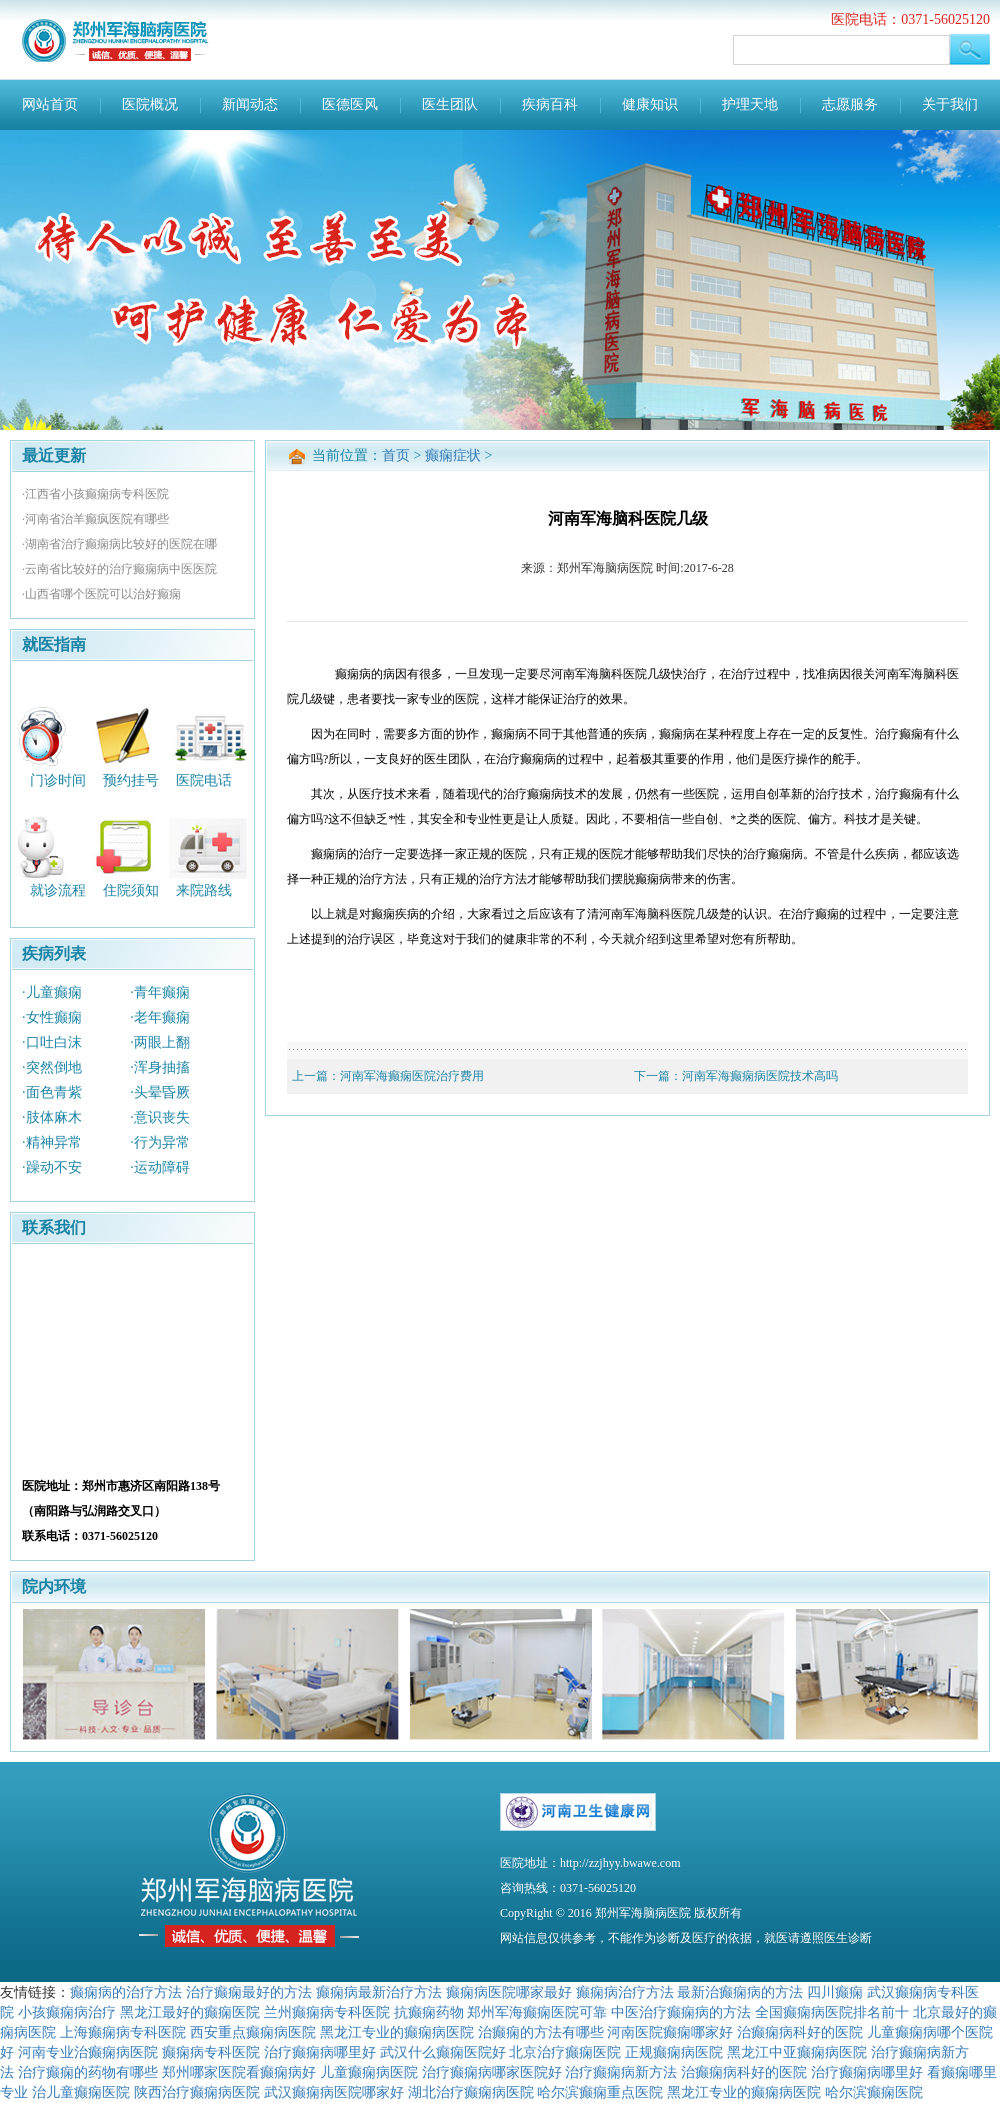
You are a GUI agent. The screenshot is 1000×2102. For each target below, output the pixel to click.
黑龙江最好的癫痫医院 (190, 2012)
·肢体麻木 (52, 1117)
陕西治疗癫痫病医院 (197, 2092)
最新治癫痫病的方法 (740, 1992)
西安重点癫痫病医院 (253, 2032)
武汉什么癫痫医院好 (443, 2052)
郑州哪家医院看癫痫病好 (239, 2072)
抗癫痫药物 (429, 2012)
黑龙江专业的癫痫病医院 (397, 2032)
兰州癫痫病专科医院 (327, 2012)
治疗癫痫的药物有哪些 (88, 2072)
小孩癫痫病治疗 (67, 2012)
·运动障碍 (160, 1167)
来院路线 (204, 890)
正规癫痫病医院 (674, 2052)
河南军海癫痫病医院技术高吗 (760, 1076)
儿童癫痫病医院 (369, 2072)
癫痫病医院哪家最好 (509, 1992)
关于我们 (950, 104)
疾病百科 (550, 104)
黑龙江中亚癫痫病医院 (797, 2052)
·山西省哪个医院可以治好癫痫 (101, 594)
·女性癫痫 (52, 1017)
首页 (396, 455)
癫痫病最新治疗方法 (379, 1992)
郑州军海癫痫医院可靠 (537, 2012)
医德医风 (350, 104)
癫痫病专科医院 (211, 2052)
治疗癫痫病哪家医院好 (492, 2072)
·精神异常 (52, 1142)
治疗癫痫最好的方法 (249, 1992)
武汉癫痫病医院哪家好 (334, 2092)
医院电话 (204, 779)
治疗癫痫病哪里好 (320, 2052)
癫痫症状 (453, 455)
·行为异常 (160, 1142)
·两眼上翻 (160, 1042)
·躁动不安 (52, 1167)
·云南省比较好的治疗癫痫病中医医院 (119, 569)
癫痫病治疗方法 (625, 1992)
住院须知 (131, 890)
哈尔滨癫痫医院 (874, 2092)
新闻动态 (250, 104)
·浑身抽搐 (160, 1067)
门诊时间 (58, 779)
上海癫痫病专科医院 (123, 2032)
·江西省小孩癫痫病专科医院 (95, 494)
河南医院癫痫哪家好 (670, 2032)
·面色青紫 (52, 1092)
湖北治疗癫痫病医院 (471, 2092)
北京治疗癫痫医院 (565, 2052)
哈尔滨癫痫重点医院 (600, 2092)
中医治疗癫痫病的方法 (681, 2012)
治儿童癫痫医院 (81, 2092)
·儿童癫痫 (52, 992)
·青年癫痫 (160, 992)
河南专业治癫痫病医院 (88, 2052)
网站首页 (50, 104)
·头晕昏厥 (160, 1092)
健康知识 (650, 104)
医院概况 (150, 104)
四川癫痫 (835, 1992)
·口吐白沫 (52, 1042)
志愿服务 (850, 104)
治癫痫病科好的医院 (800, 2032)
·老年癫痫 (160, 1017)
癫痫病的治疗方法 (126, 1992)
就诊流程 (58, 890)
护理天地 (750, 104)
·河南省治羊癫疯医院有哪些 (95, 519)
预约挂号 (131, 779)
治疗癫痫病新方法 (621, 2072)
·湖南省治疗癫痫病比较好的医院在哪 (119, 544)
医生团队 (450, 104)
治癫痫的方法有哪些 (541, 2032)
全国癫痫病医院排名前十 (832, 2012)
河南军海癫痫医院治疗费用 (412, 1076)
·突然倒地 (52, 1067)
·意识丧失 (160, 1117)
